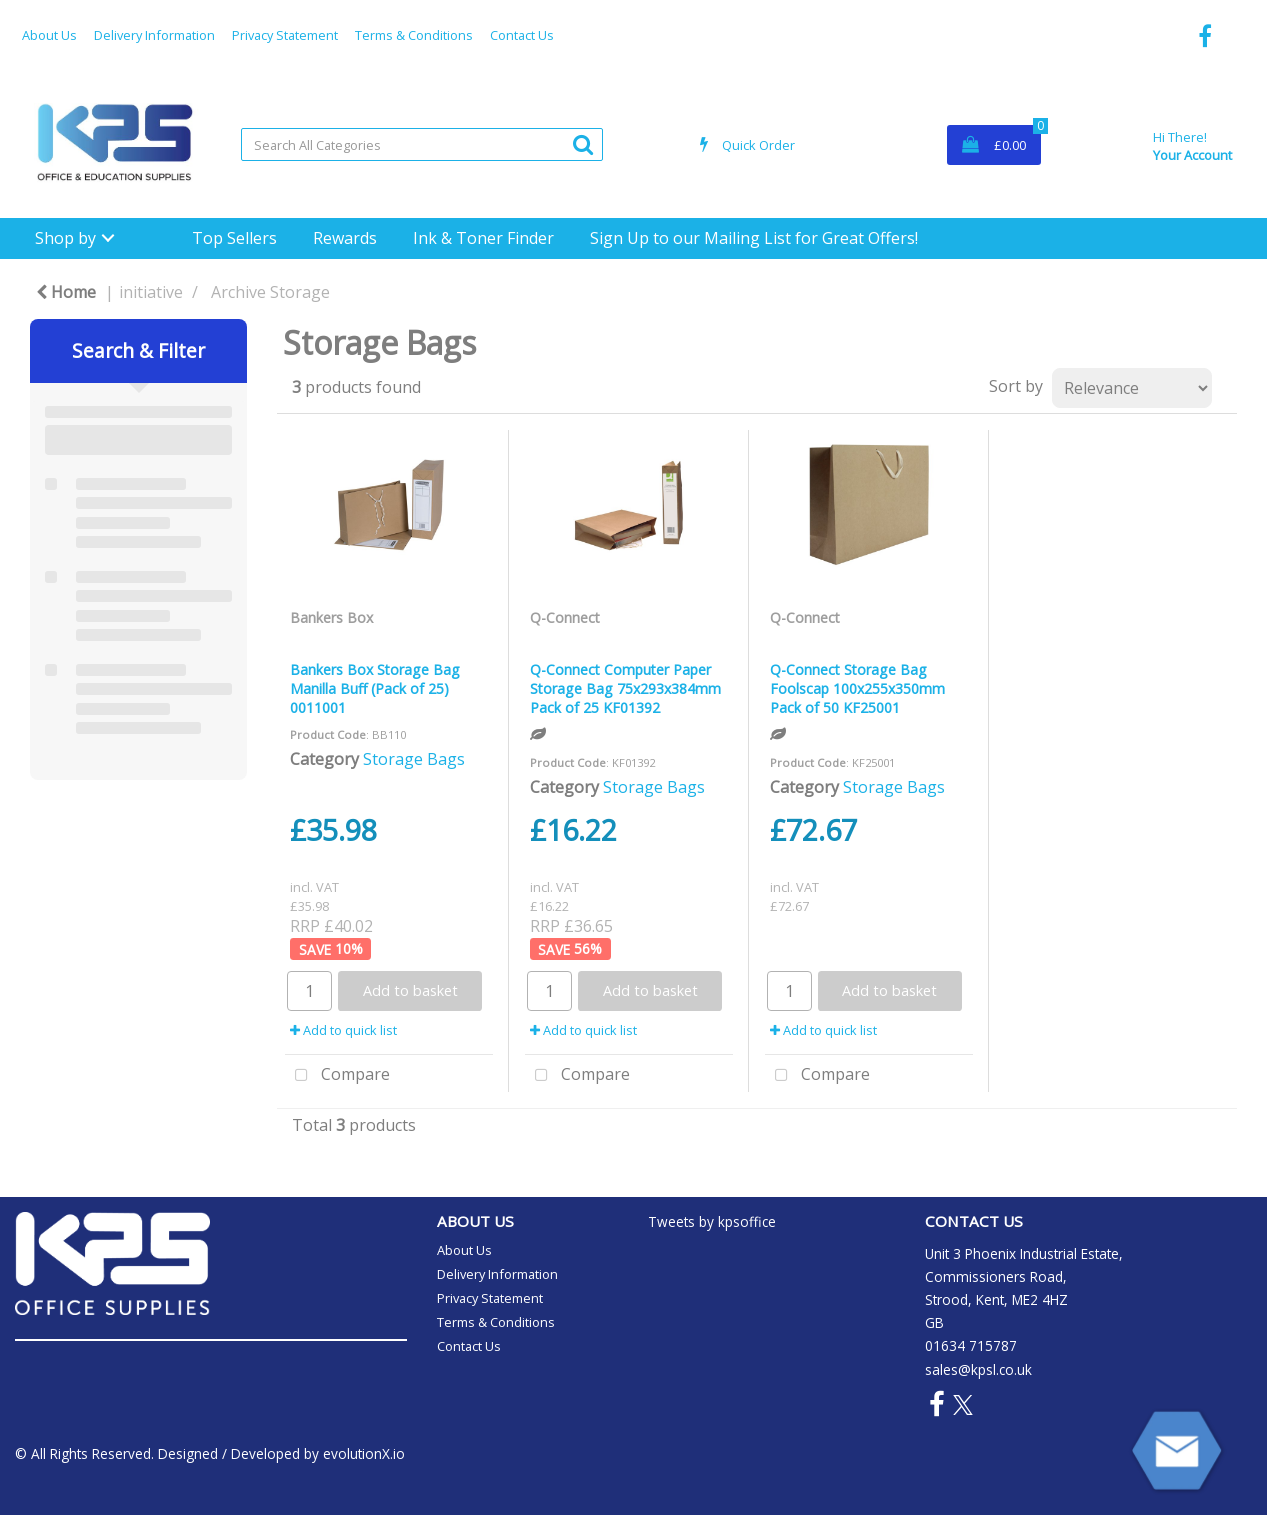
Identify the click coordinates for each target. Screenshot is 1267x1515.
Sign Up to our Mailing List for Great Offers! (754, 238)
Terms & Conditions (414, 35)
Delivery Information (154, 35)
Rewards (345, 238)
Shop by (65, 238)
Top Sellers (234, 238)
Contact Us (522, 35)
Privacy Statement (285, 35)
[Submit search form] (583, 143)
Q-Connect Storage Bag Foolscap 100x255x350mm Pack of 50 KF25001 (857, 688)
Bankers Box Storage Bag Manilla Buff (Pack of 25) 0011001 (375, 688)
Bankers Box (331, 617)
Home (66, 292)
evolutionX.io (364, 1453)
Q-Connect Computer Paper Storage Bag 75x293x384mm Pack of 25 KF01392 (625, 688)
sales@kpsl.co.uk (978, 1369)
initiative (151, 292)
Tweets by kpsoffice (712, 1221)
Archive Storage (270, 292)
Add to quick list (343, 1030)
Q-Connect (565, 617)
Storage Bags (414, 759)
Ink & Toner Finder (483, 238)
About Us (49, 35)
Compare (337, 1076)
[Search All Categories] (422, 144)
